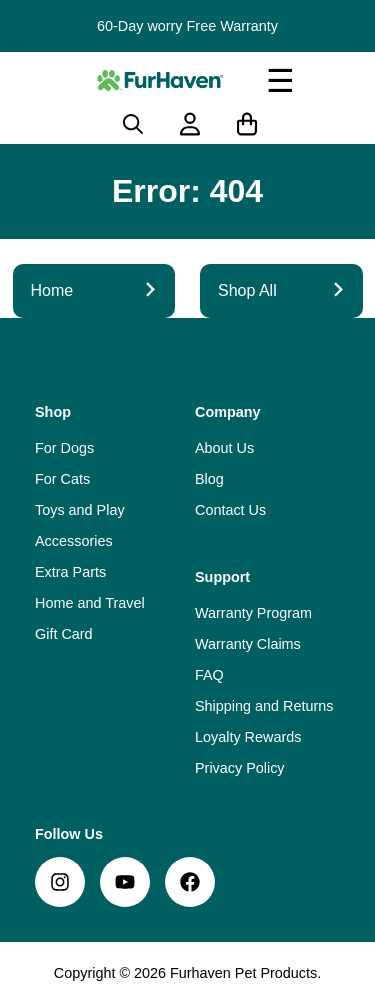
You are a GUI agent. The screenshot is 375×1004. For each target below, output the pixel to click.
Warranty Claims (248, 644)
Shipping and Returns (264, 706)
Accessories (74, 541)
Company (228, 412)
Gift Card (64, 634)
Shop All (281, 290)
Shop (53, 412)
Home (94, 290)
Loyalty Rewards (248, 737)
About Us (224, 448)
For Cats (62, 479)
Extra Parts (70, 572)
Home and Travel (90, 603)
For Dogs (64, 448)
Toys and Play (80, 510)
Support (222, 577)
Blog (209, 479)
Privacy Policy (240, 768)
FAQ (209, 675)
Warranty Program (253, 613)
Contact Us (230, 510)
